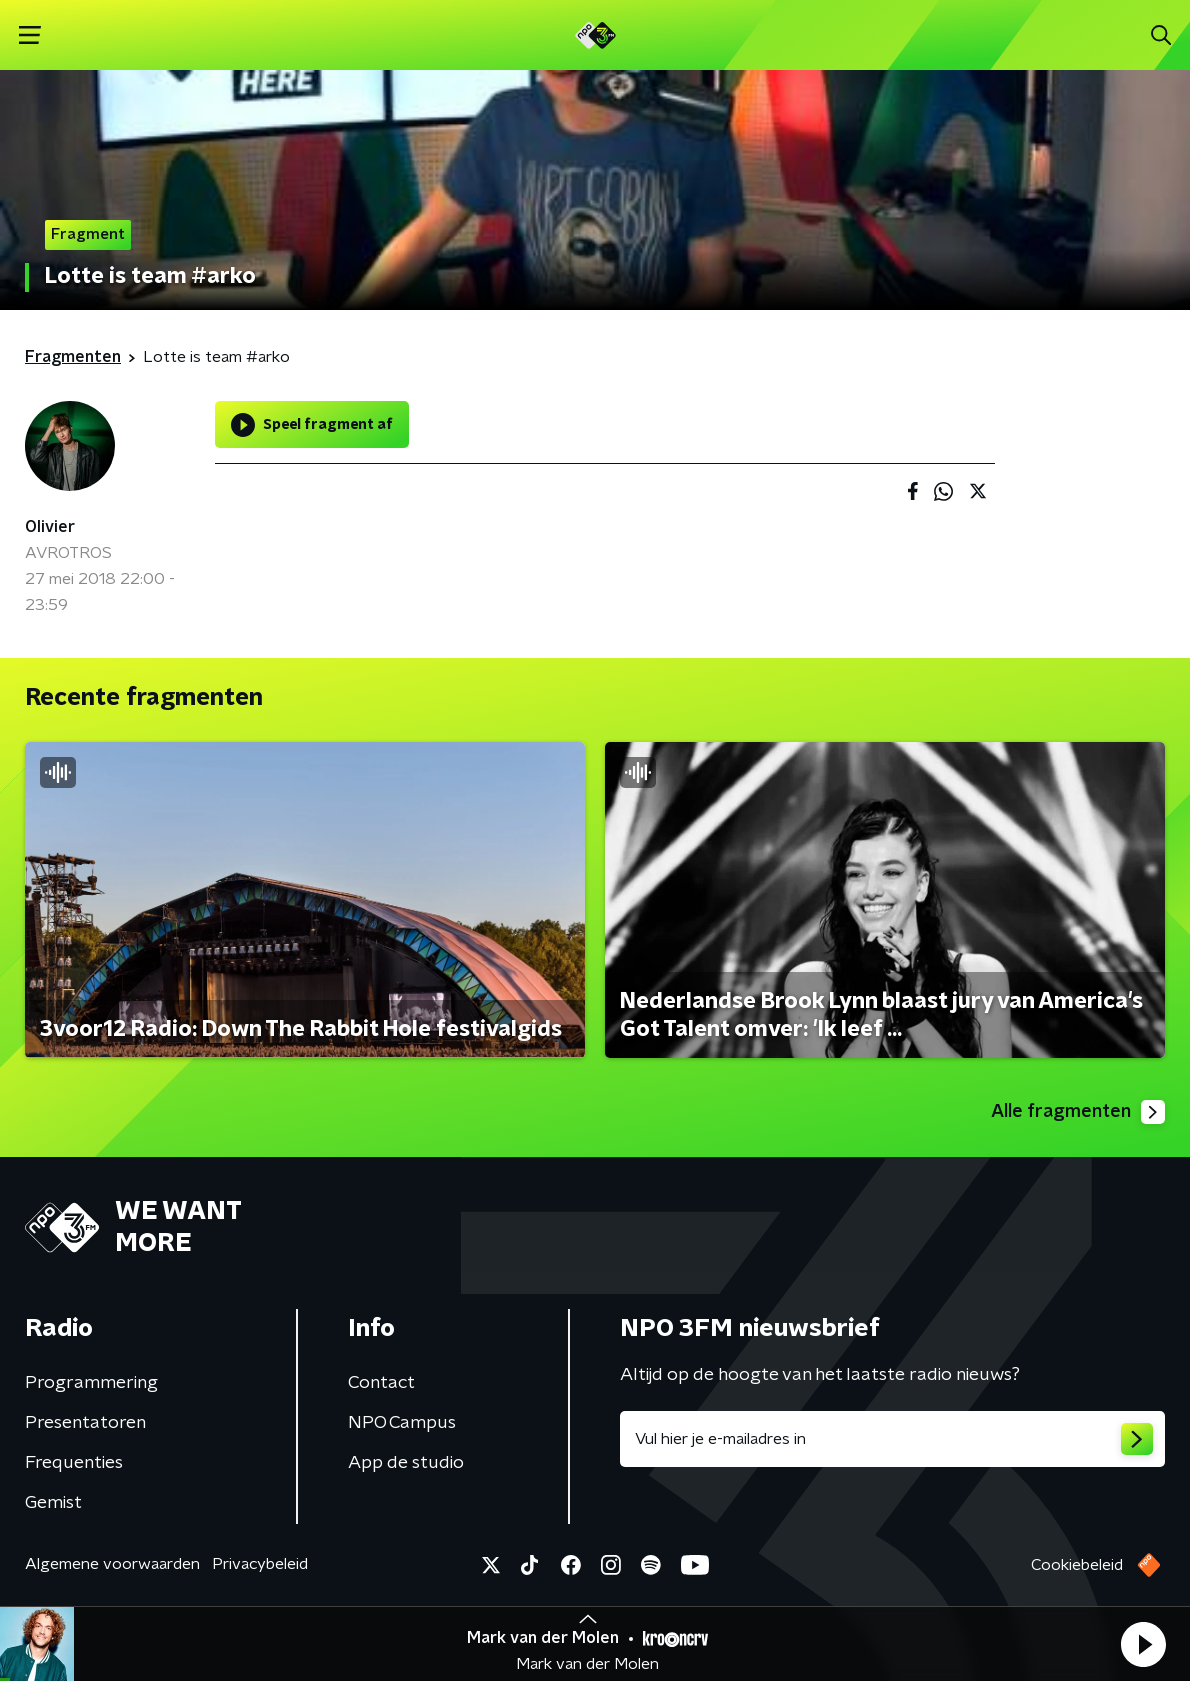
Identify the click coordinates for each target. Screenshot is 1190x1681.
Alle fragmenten (1078, 1112)
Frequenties (74, 1463)
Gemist (53, 1503)
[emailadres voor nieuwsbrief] (892, 1439)
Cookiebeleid (1077, 1565)
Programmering (91, 1383)
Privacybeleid (260, 1564)
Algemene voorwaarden (112, 1564)
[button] (1143, 1644)
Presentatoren (85, 1423)
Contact (381, 1383)
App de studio (406, 1463)
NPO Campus (402, 1423)
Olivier (50, 527)
